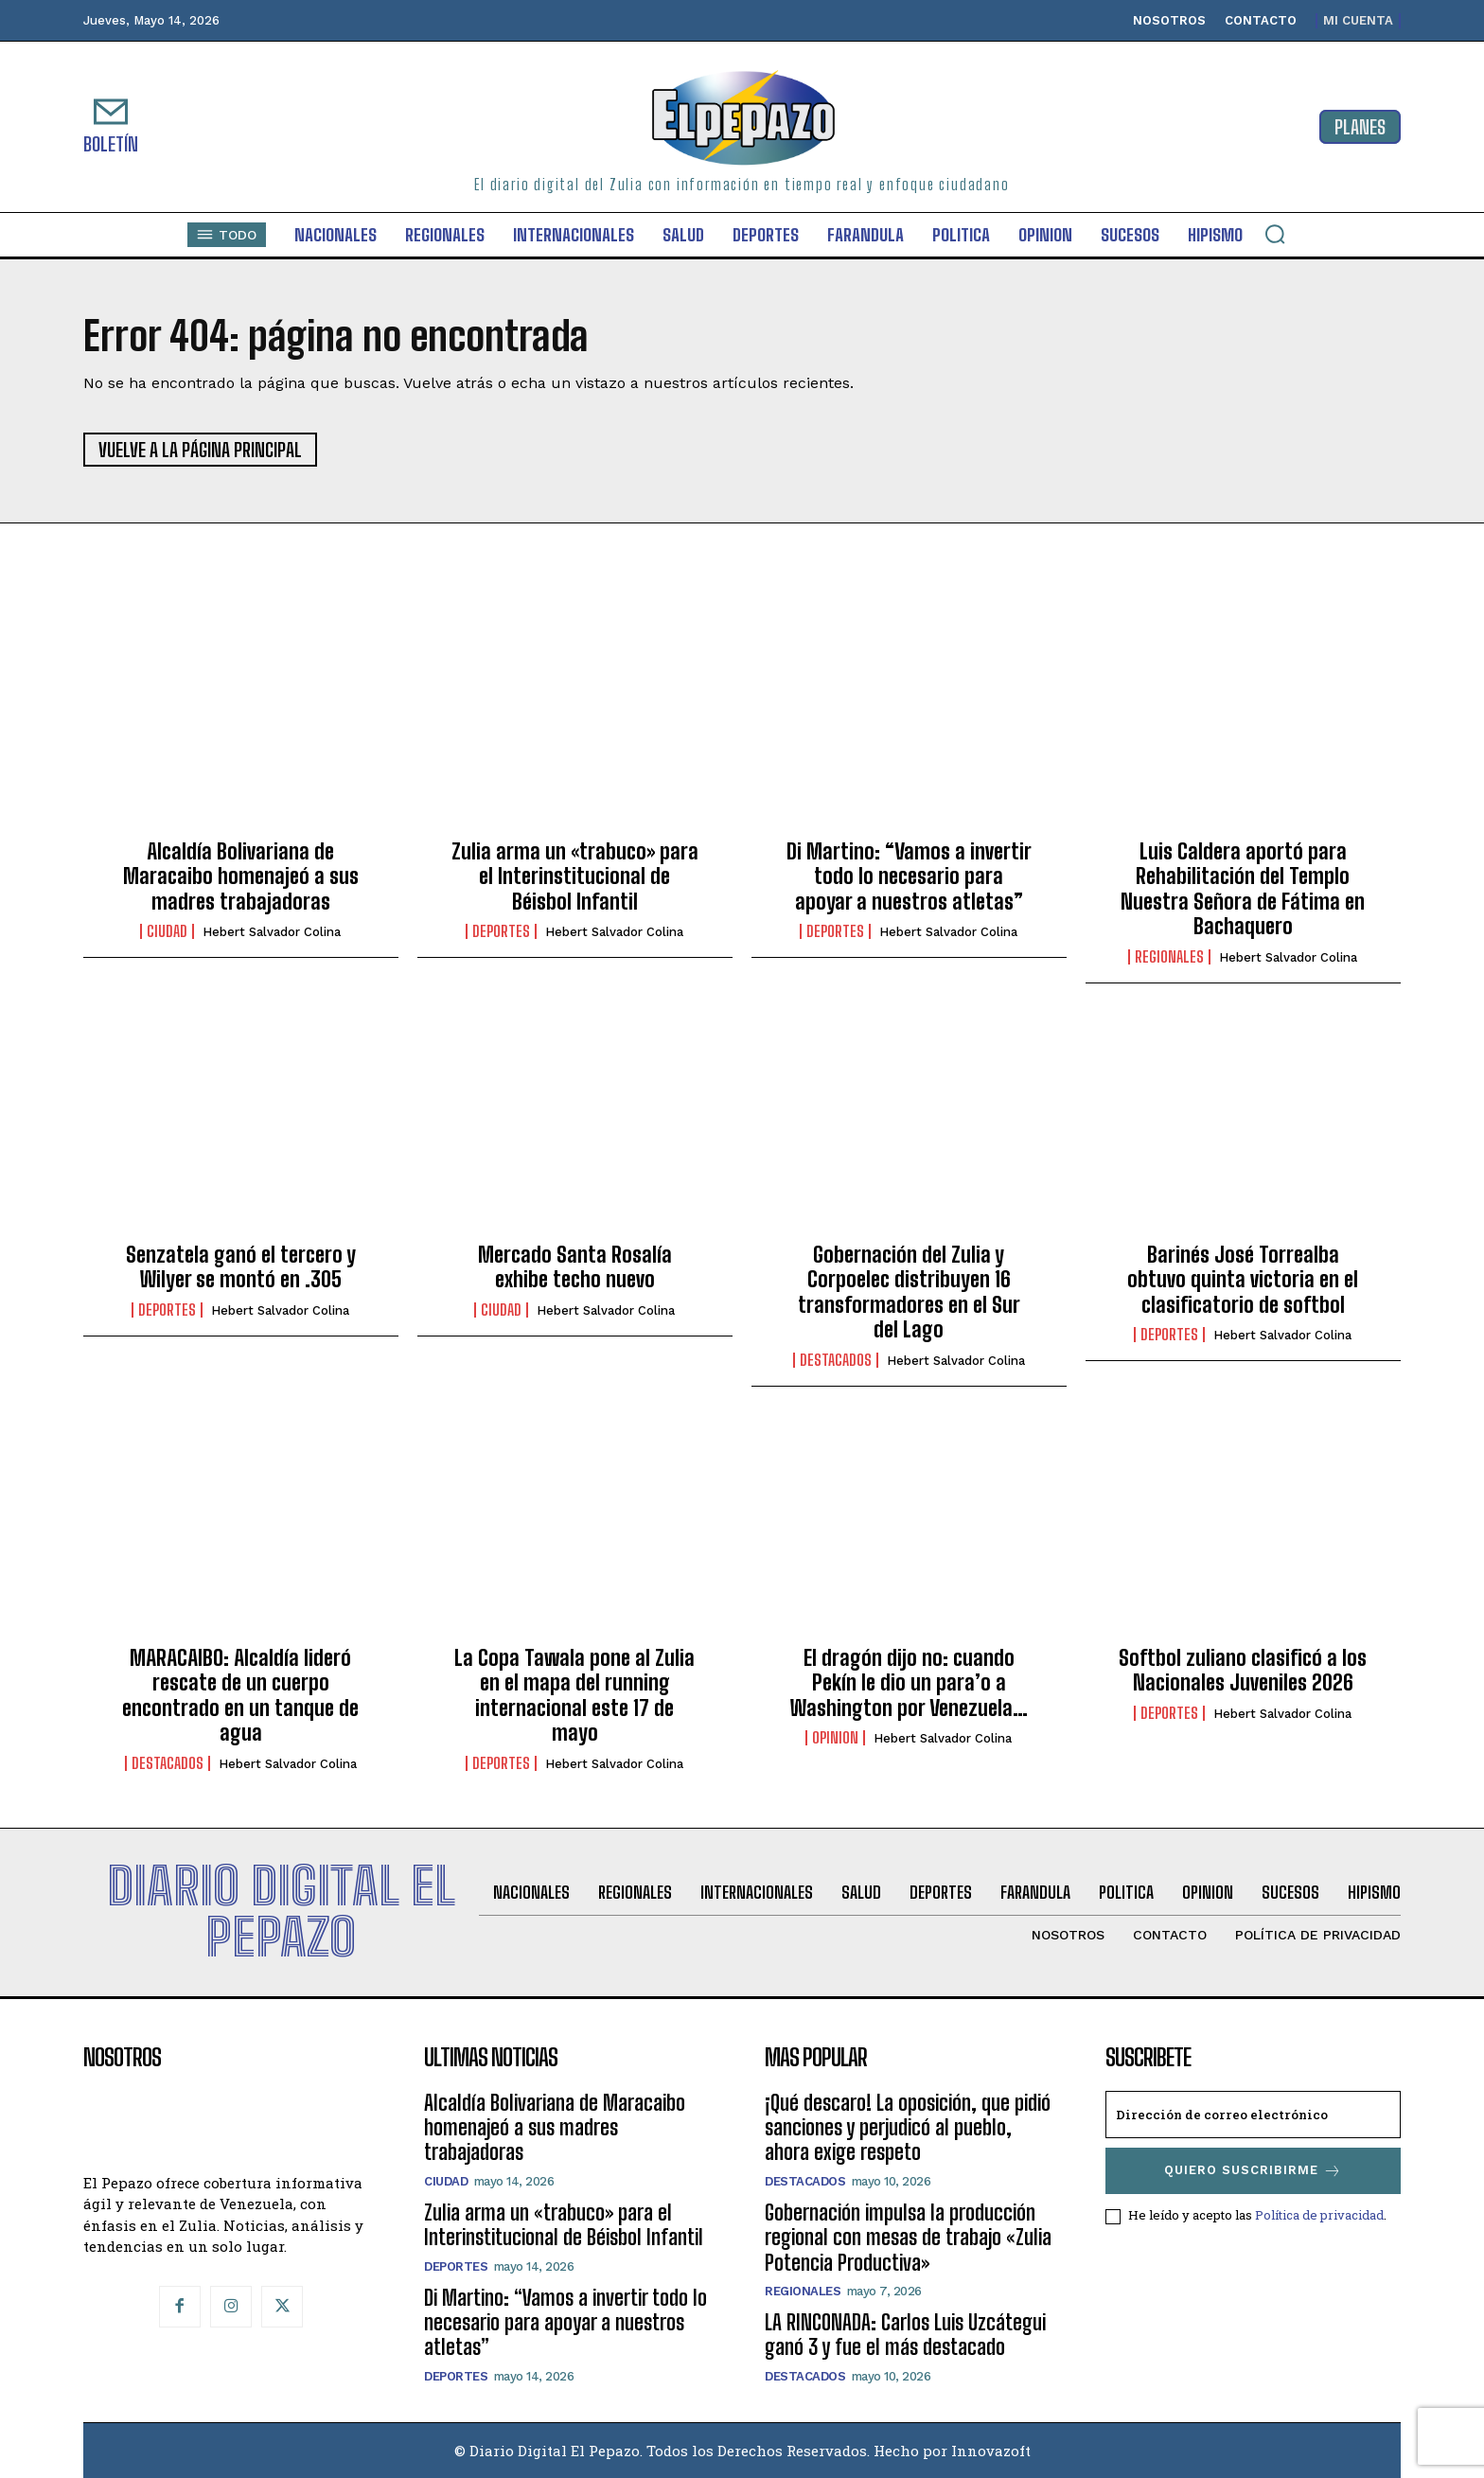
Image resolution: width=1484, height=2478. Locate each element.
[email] (1253, 2114)
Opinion (835, 1737)
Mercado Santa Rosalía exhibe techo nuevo (575, 1267)
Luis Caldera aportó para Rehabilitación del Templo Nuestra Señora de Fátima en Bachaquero (1243, 889)
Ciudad (167, 931)
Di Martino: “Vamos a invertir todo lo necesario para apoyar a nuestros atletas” (909, 876)
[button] (1275, 234)
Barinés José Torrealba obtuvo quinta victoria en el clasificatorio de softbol (1242, 1280)
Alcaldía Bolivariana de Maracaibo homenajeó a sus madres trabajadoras (241, 876)
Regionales (1169, 957)
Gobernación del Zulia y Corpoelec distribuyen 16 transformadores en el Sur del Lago (909, 1292)
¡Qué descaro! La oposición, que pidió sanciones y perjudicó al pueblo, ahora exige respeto (908, 2128)
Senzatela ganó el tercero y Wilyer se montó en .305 (241, 1267)
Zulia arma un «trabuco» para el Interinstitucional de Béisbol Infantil (574, 876)
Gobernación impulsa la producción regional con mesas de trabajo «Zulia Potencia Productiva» (908, 2237)
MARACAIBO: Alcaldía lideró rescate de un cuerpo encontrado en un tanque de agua (240, 1695)
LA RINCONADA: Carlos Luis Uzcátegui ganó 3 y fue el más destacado (905, 2335)
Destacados (836, 1360)
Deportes (501, 931)
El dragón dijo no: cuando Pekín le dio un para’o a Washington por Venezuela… (909, 1683)
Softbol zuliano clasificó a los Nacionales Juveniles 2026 (1243, 1670)
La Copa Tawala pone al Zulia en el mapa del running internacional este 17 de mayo (574, 1695)
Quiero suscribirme (1253, 2171)
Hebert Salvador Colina (272, 932)
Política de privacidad (1319, 2214)
